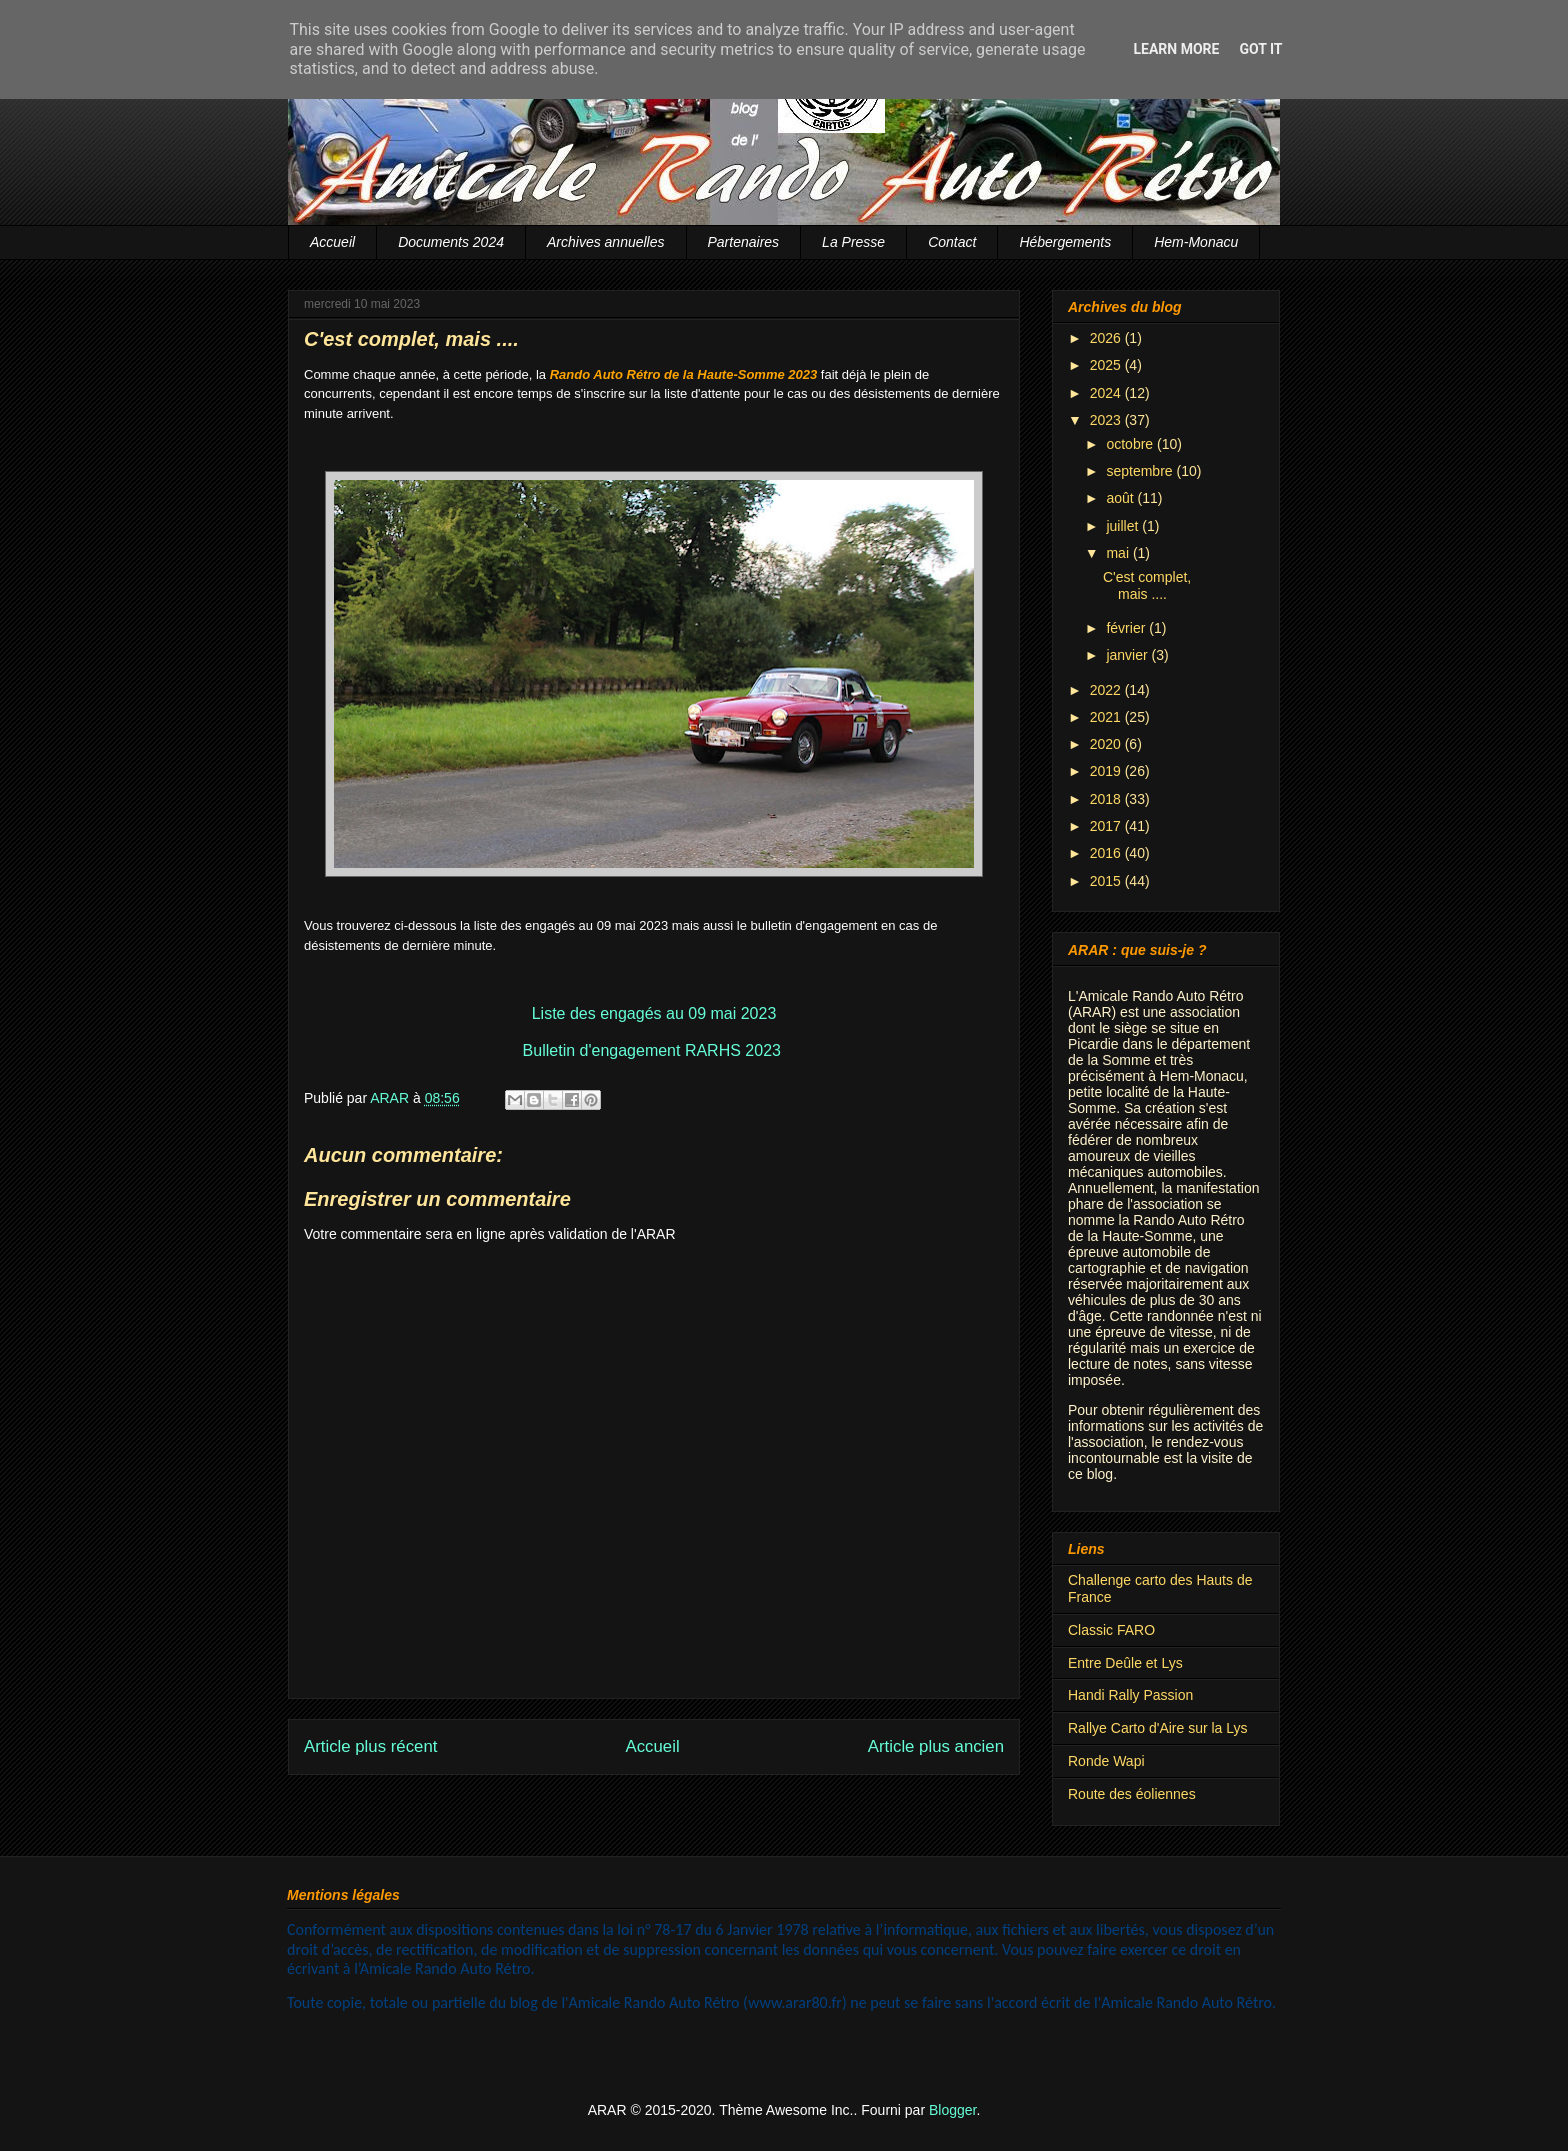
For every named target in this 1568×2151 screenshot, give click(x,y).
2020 (1107, 744)
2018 (1107, 799)
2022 (1107, 690)
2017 (1107, 826)
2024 (1107, 393)
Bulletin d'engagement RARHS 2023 (652, 1050)
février (1127, 628)
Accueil (332, 242)
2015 (1107, 881)
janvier (1128, 655)
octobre (1131, 444)
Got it (1260, 49)
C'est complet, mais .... (1147, 585)
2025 (1107, 365)
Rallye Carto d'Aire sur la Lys (1158, 1728)
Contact (952, 242)
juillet (1124, 526)
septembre (1141, 471)
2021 (1107, 717)
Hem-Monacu (1196, 242)
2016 (1107, 853)
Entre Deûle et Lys (1125, 1663)
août (1121, 498)
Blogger (952, 2110)
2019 (1107, 771)
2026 (1107, 338)
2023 (1107, 420)
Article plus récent (370, 1746)
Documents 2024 (451, 242)
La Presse (853, 242)
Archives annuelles (606, 242)
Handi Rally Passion (1130, 1695)
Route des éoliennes (1132, 1794)
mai (1119, 553)
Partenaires (744, 242)
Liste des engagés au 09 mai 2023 (654, 1013)
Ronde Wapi (1106, 1761)
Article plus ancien (936, 1746)
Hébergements (1065, 242)
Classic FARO (1111, 1630)
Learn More (1176, 49)
